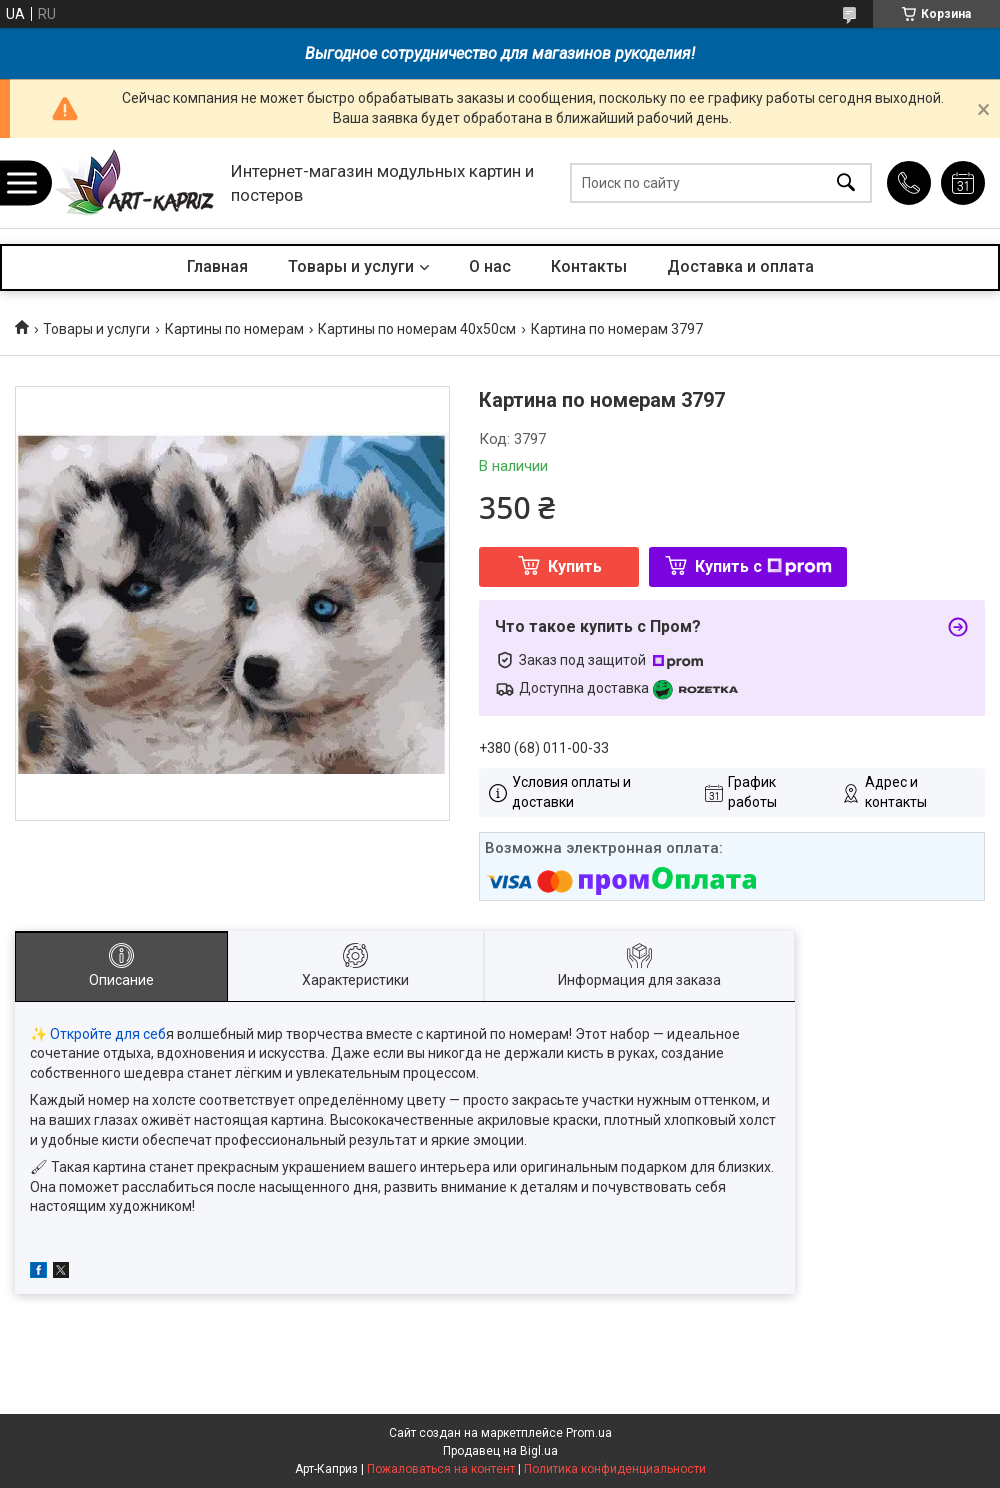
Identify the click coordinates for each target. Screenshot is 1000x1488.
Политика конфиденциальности (615, 1469)
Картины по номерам (234, 329)
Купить (575, 566)
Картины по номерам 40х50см (417, 329)
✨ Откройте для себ (98, 1034)
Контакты (589, 266)
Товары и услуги (351, 266)
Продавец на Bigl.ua (500, 1451)
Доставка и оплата (740, 266)
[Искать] (846, 183)
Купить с (763, 566)
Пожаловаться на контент (441, 1469)
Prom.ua (589, 1433)
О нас (490, 266)
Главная (217, 266)
